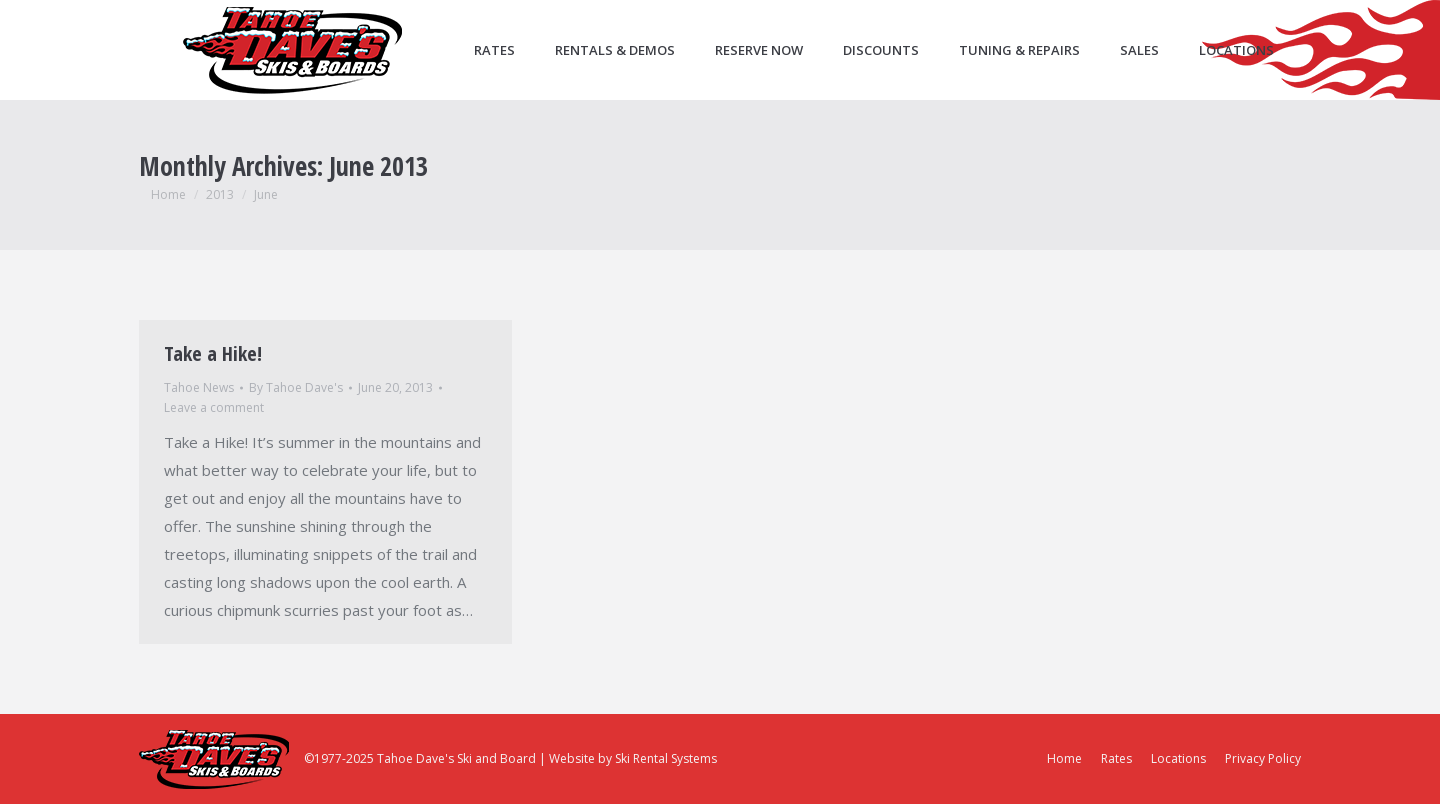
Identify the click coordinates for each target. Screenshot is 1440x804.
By (296, 387)
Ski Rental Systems (666, 758)
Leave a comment (214, 407)
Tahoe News (199, 387)
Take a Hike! (213, 353)
